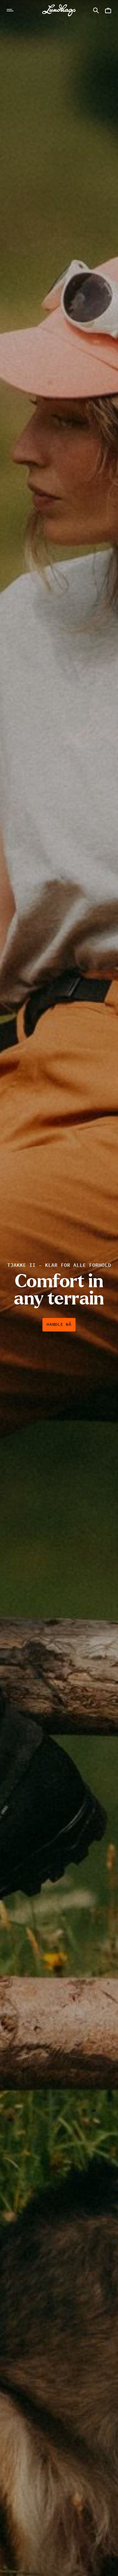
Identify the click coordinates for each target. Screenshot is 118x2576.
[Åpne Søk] (96, 10)
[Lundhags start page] (59, 10)
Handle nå (59, 1324)
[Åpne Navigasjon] (10, 10)
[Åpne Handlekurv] (108, 10)
